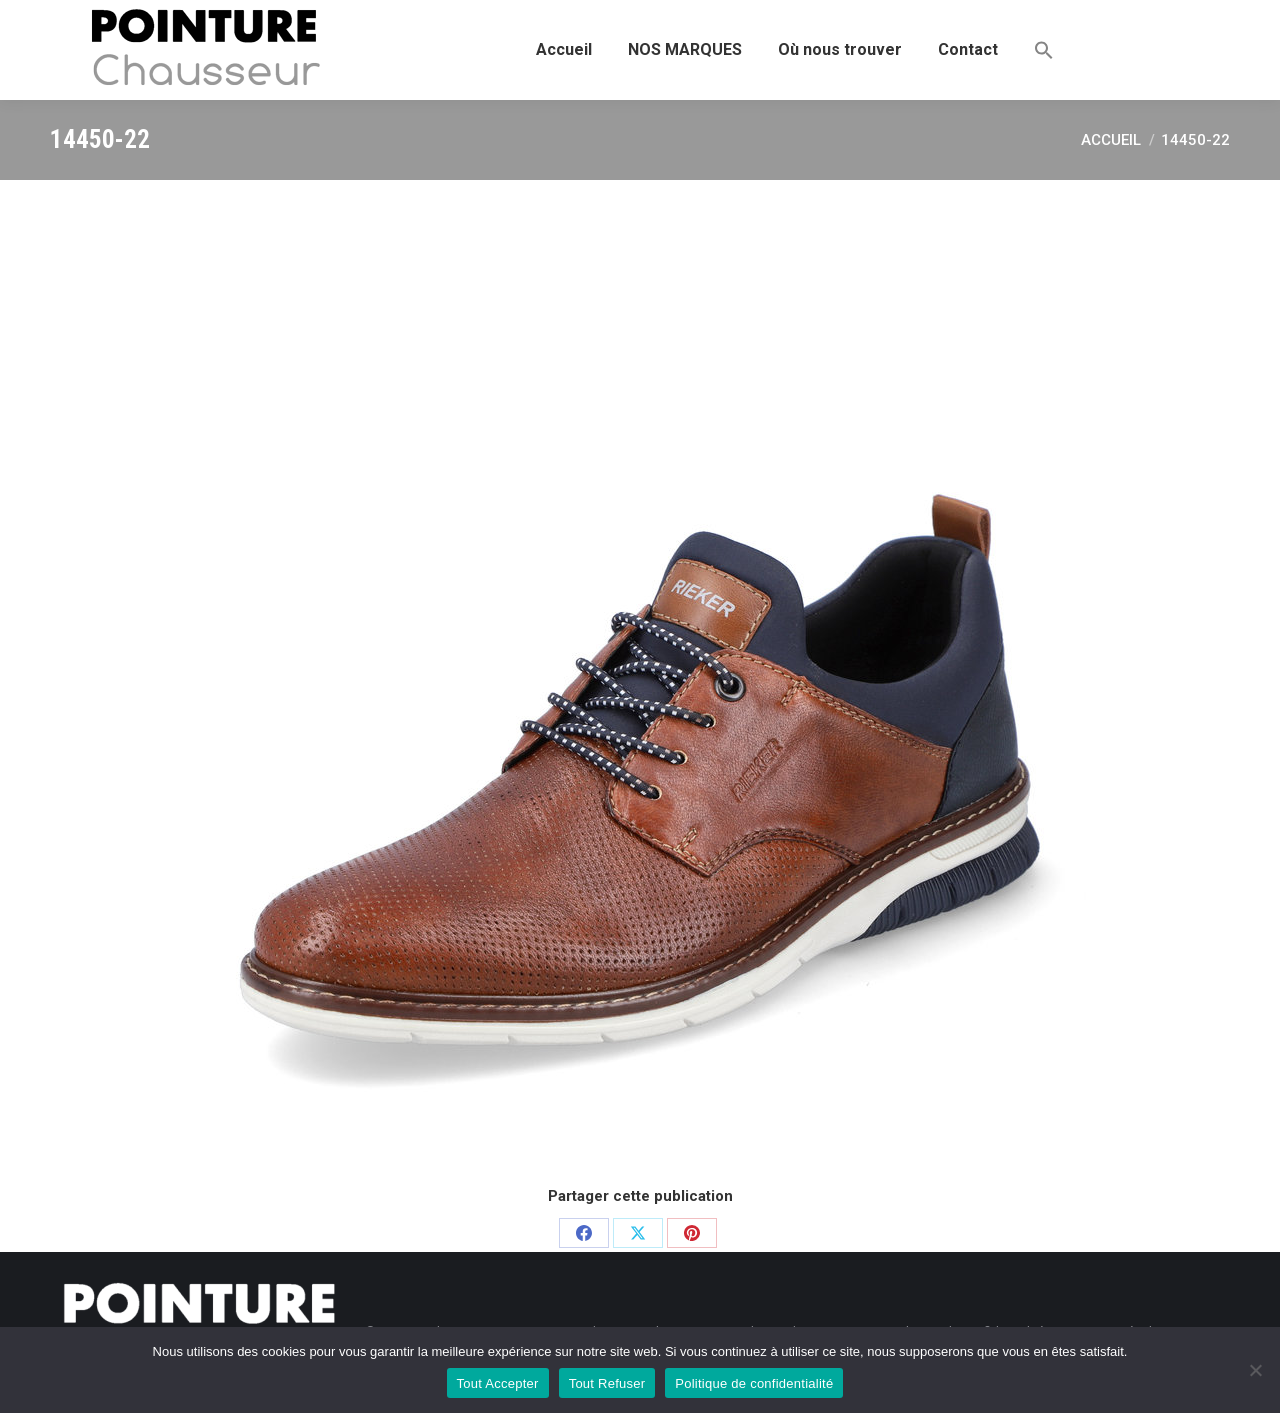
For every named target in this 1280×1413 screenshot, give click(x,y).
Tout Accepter (498, 1383)
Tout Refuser (607, 1383)
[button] (1044, 50)
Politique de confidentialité (754, 1383)
